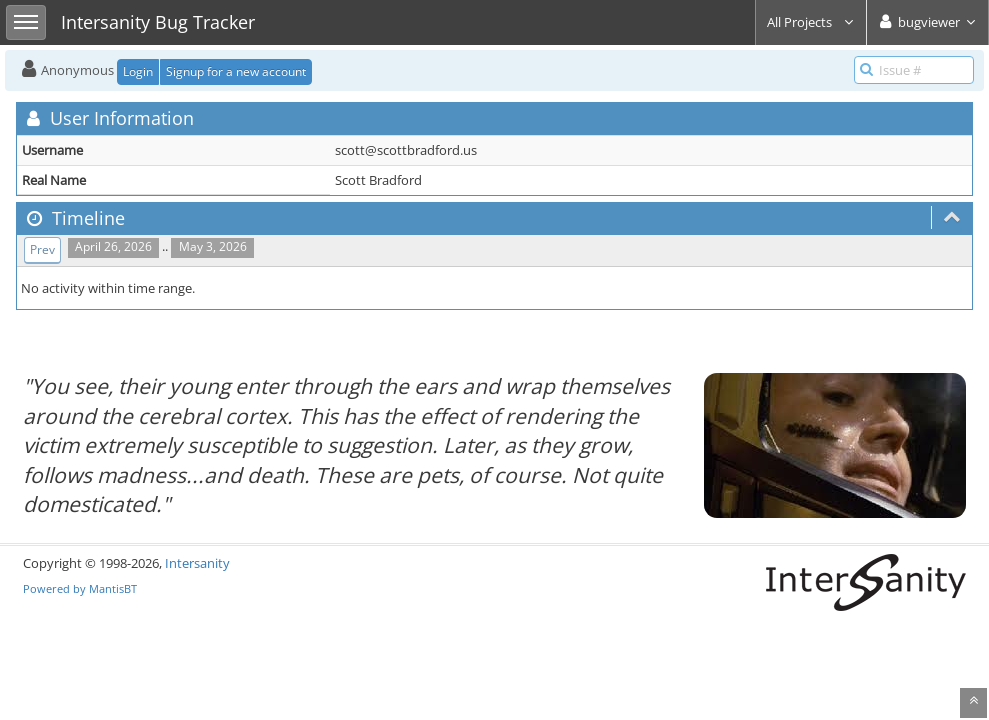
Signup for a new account (236, 71)
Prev (42, 249)
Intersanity (197, 563)
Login (138, 71)
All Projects (811, 22)
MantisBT (113, 588)
